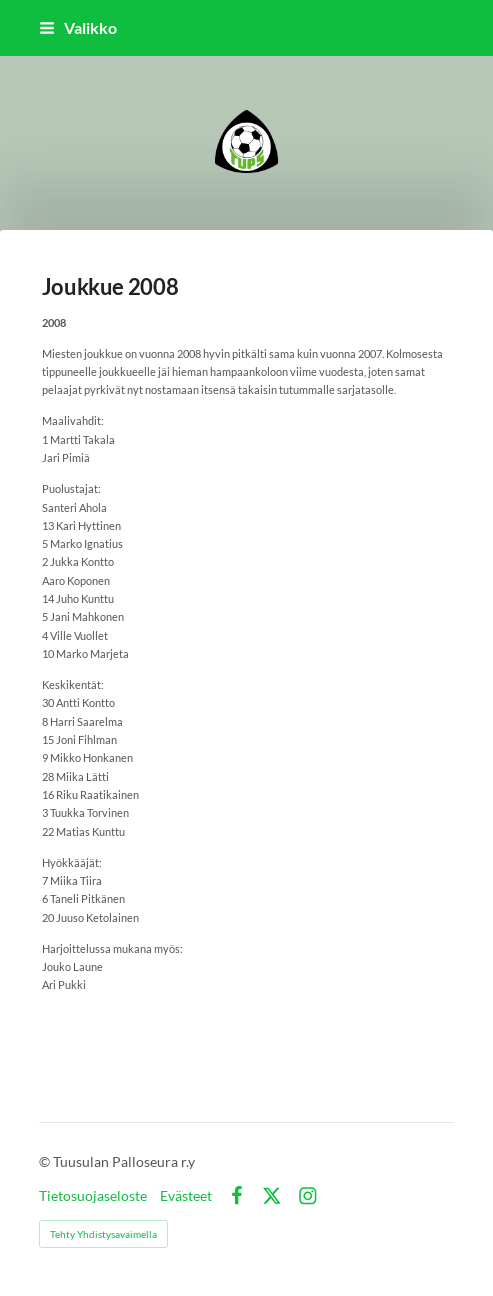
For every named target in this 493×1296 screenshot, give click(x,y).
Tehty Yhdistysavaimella (103, 1234)
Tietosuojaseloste (93, 1196)
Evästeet (186, 1196)
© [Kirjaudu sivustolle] (46, 1161)
